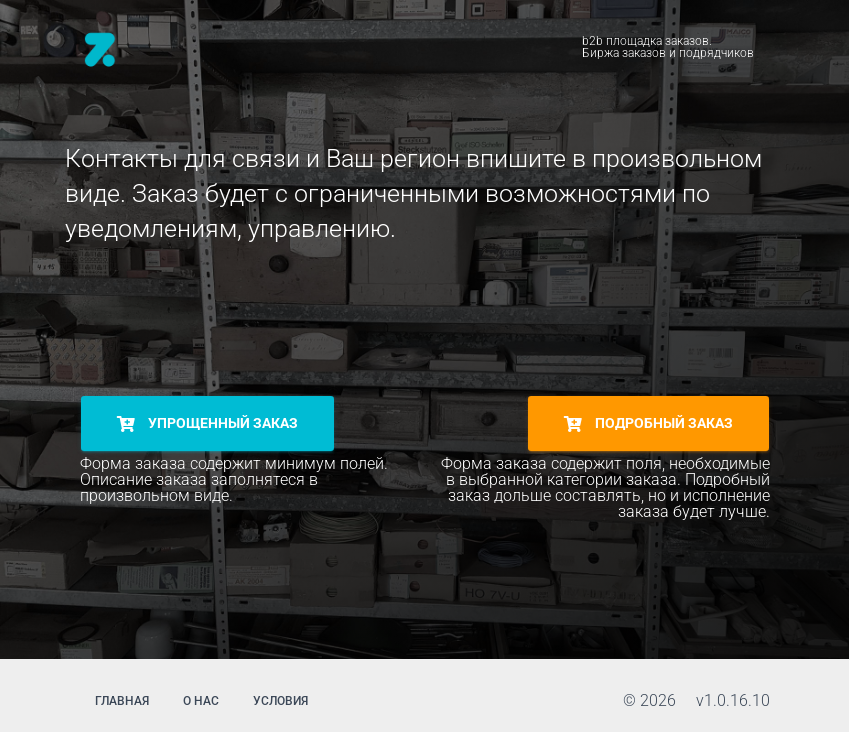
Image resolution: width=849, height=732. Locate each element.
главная (122, 701)
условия (280, 701)
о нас (201, 701)
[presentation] (232, 319)
